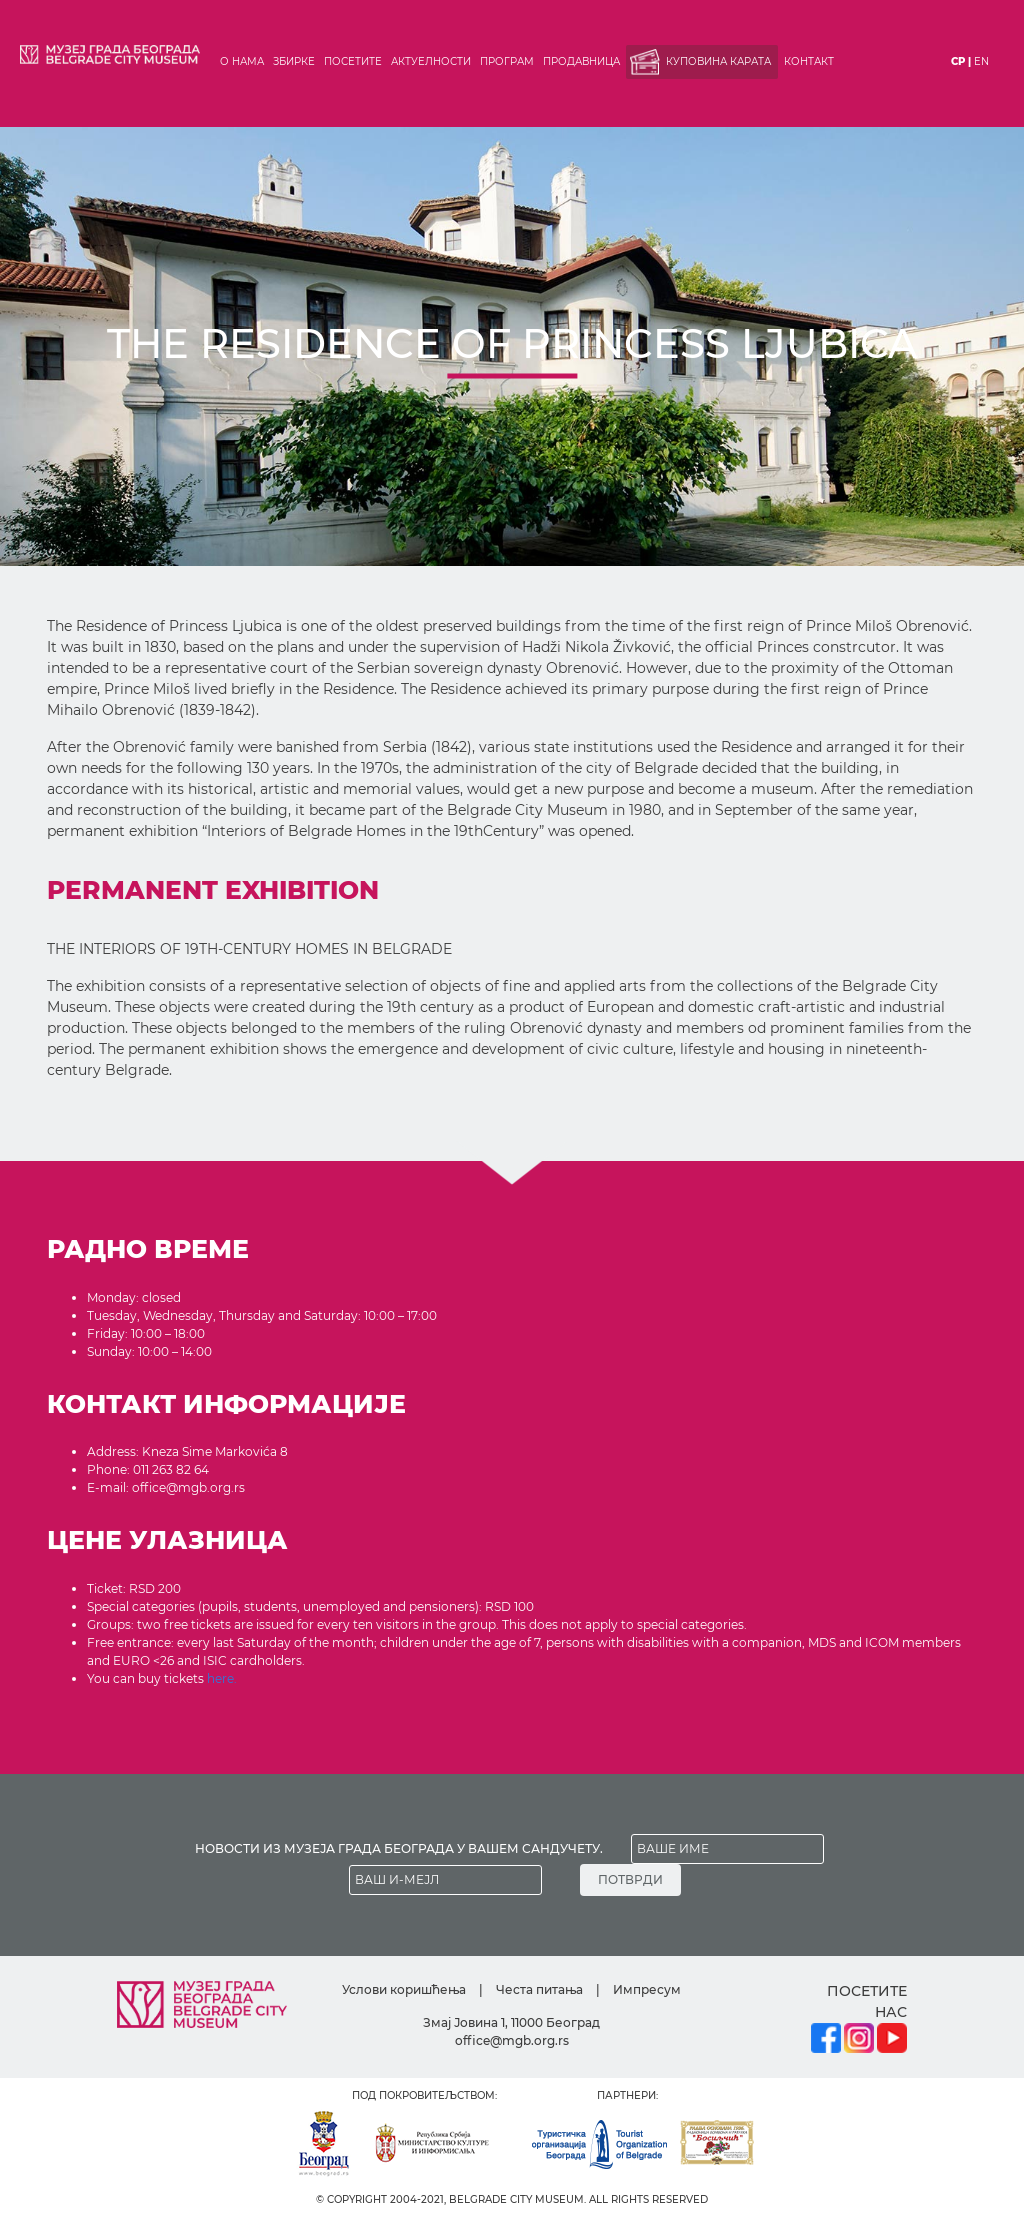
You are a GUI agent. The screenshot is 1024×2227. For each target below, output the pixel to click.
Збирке (294, 61)
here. (222, 1678)
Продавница (581, 61)
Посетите (353, 61)
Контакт (809, 61)
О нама (242, 61)
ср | (961, 61)
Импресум (647, 1989)
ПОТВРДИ (630, 1879)
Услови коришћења (404, 1989)
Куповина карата (718, 61)
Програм (507, 61)
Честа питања (539, 1989)
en (981, 61)
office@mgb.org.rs (512, 2040)
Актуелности (431, 61)
